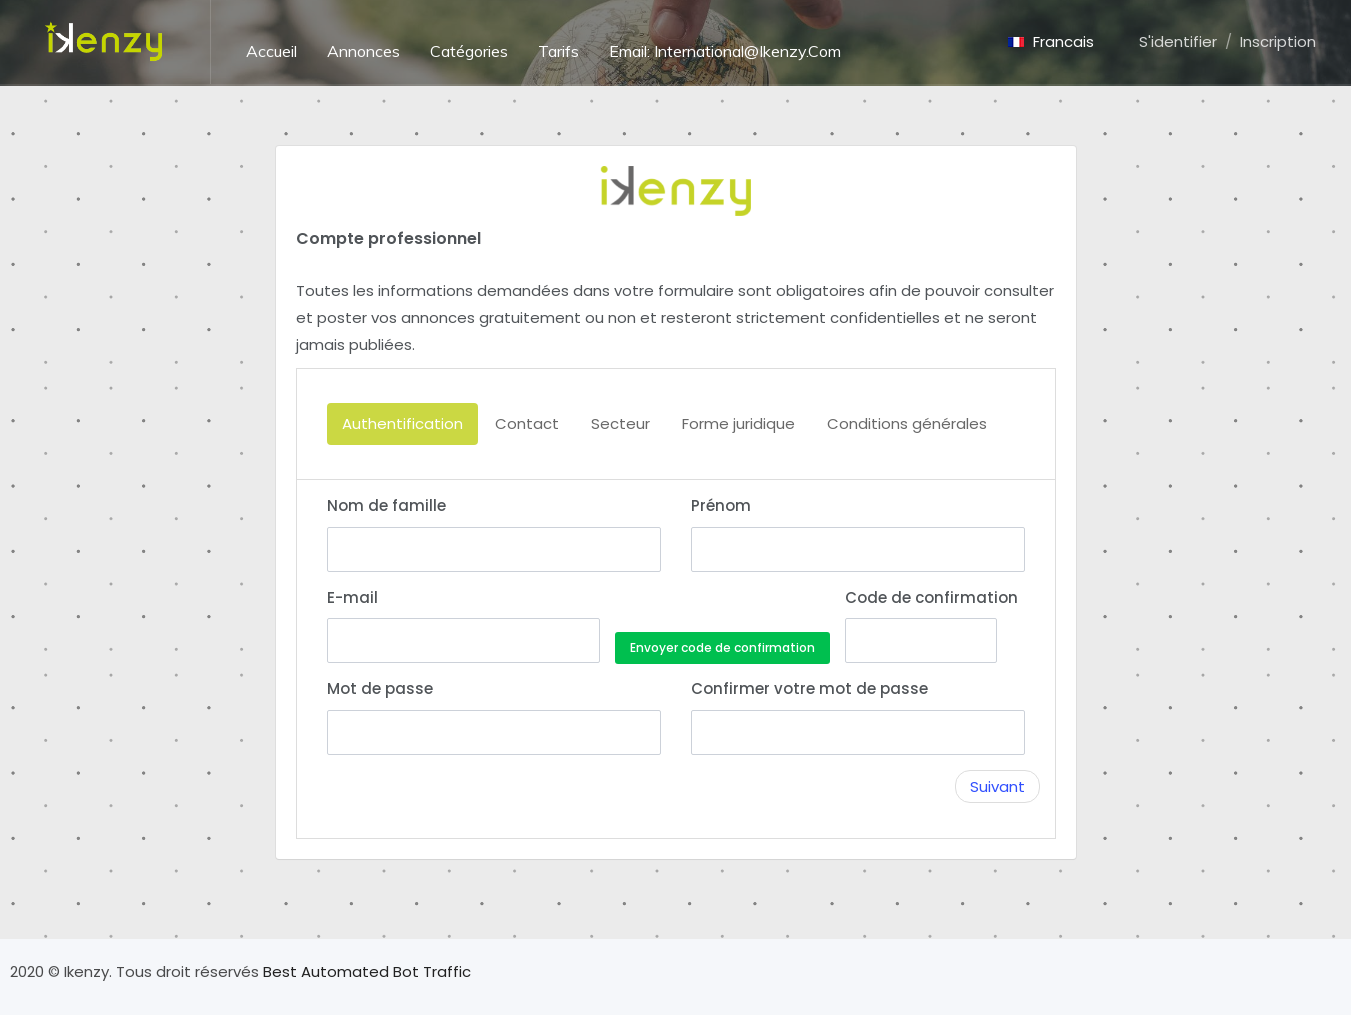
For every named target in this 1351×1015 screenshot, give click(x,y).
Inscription (1278, 41)
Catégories (469, 51)
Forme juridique (738, 423)
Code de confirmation (921, 597)
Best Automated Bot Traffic (367, 971)
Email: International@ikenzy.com (725, 51)
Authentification (402, 423)
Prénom (721, 505)
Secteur (620, 423)
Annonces (363, 51)
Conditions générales (907, 423)
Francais (1051, 41)
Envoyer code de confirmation (722, 647)
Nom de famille (386, 505)
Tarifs (558, 51)
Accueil (271, 51)
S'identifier (1178, 41)
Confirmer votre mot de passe (809, 688)
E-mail (352, 597)
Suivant (997, 786)
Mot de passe (380, 688)
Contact (527, 423)
